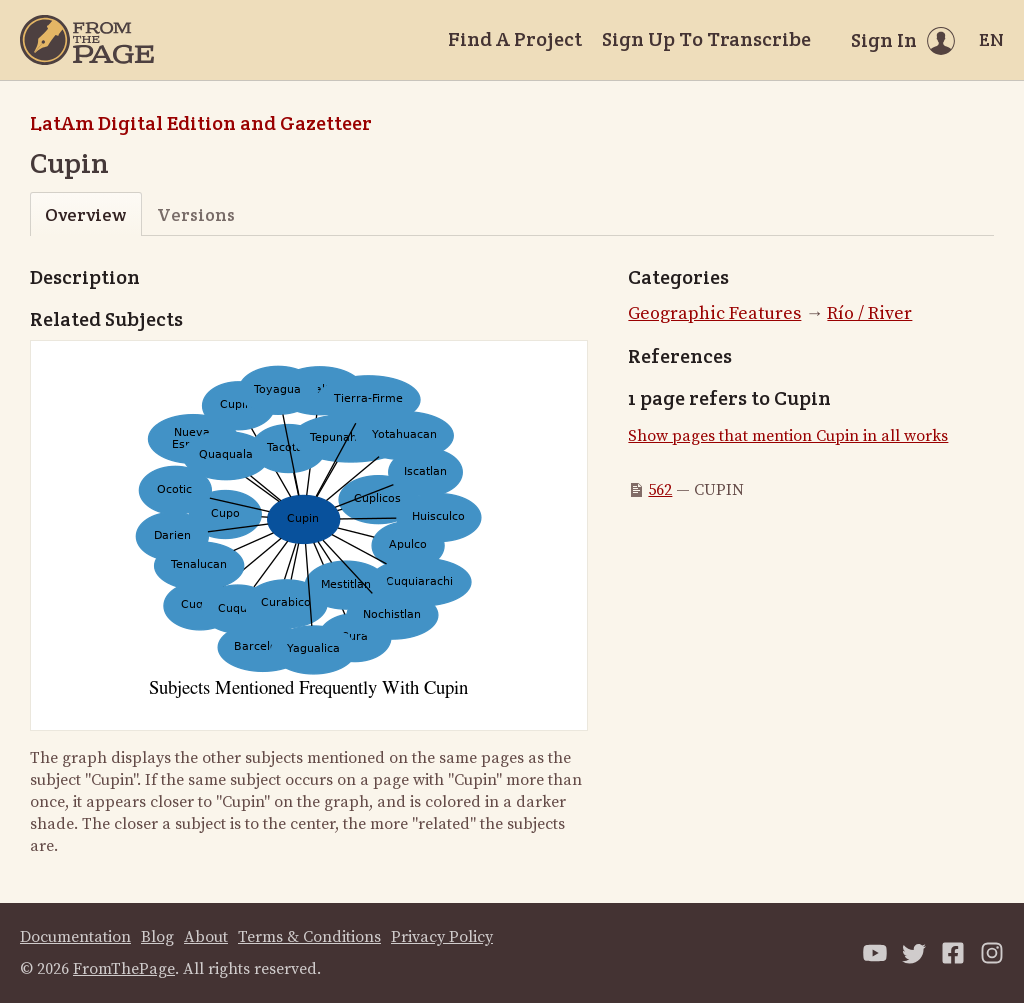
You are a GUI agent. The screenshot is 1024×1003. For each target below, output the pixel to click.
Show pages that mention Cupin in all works (788, 436)
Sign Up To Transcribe (706, 39)
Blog (157, 937)
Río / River (869, 313)
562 (660, 490)
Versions (196, 214)
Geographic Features (714, 313)
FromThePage (124, 969)
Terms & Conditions (309, 937)
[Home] (87, 40)
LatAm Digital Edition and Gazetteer (201, 123)
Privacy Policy (442, 937)
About (206, 937)
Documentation (75, 937)
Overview (85, 214)
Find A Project (515, 39)
